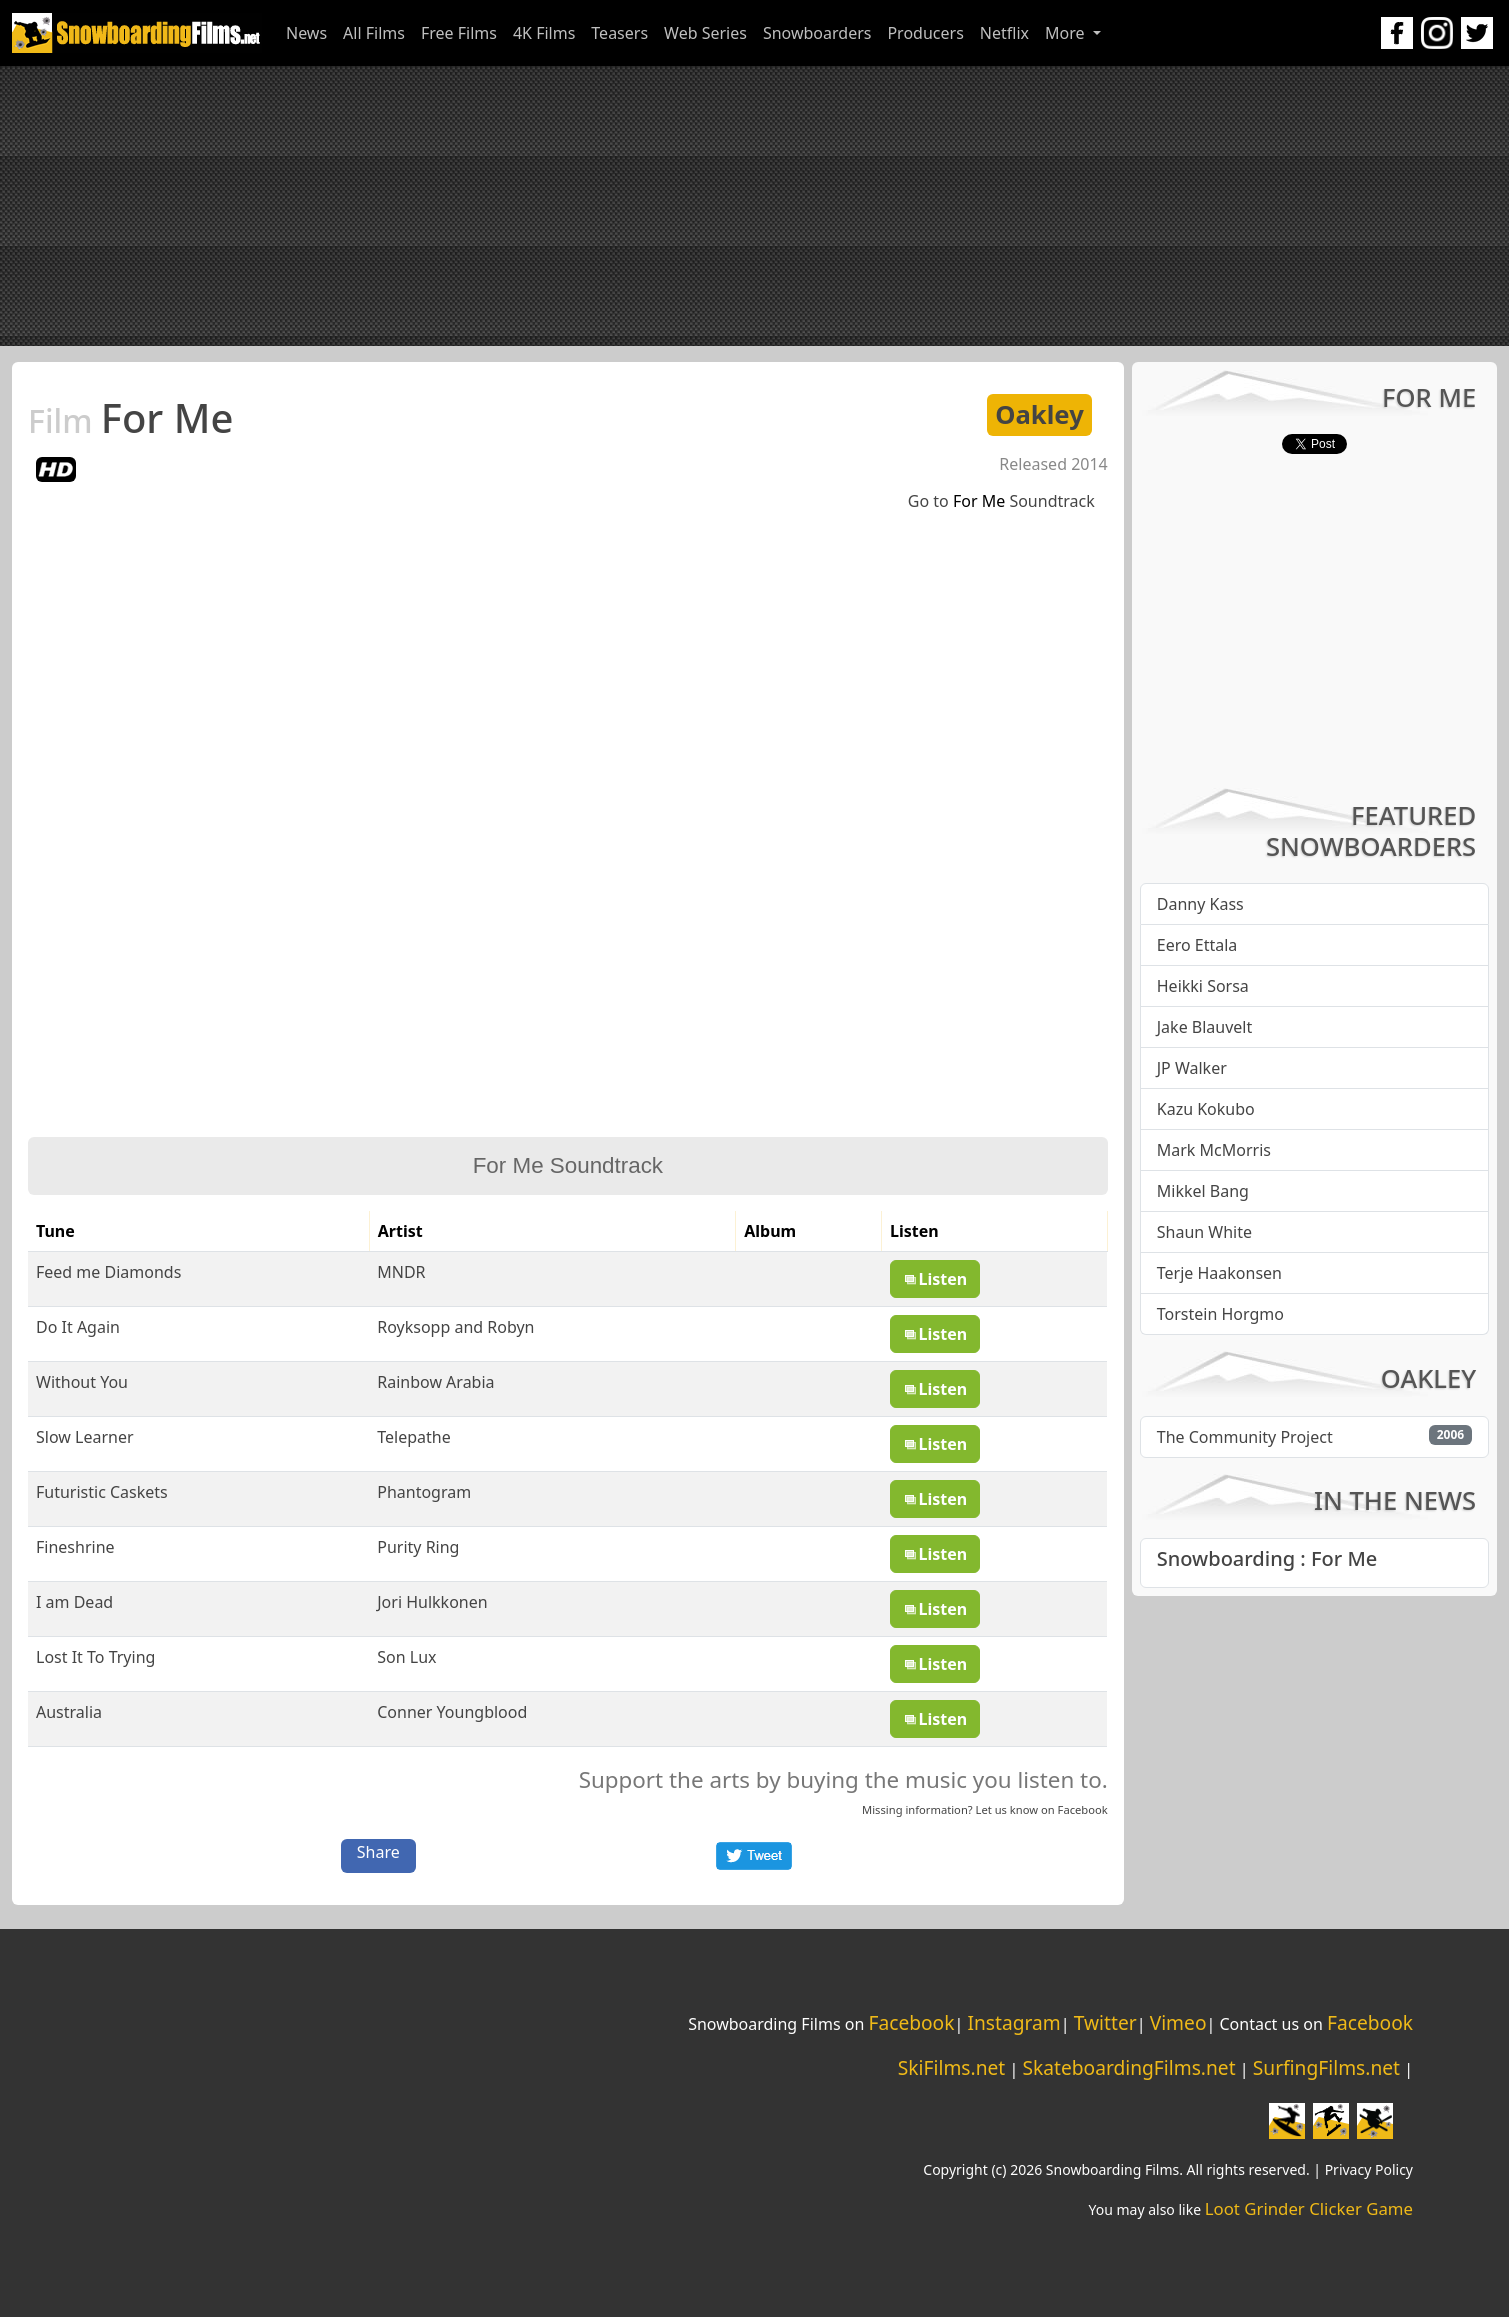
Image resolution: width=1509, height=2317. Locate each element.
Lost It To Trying (95, 1657)
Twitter (1105, 2022)
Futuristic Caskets (102, 1492)
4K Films (544, 33)
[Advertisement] (755, 206)
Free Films (459, 33)
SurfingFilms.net (1326, 2067)
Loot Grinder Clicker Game (1309, 2208)
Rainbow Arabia (435, 1382)
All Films (374, 33)
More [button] (1067, 33)
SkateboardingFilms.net (1128, 2067)
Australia (69, 1712)
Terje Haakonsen (1219, 1273)
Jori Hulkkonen (432, 1602)
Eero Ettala (1197, 945)
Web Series (705, 33)
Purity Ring (418, 1547)
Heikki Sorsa (1203, 986)
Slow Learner (85, 1437)
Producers (925, 33)
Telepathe (413, 1437)
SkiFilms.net (951, 2067)
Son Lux (406, 1657)
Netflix (1004, 33)
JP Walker (1192, 1068)
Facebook (1083, 1809)
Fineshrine (75, 1547)
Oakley (1039, 414)
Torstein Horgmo (1220, 1314)
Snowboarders (817, 33)
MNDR (401, 1272)
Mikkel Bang (1203, 1191)
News (306, 33)
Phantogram (424, 1492)
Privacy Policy (1369, 2169)
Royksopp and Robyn (455, 1327)
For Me (130, 417)
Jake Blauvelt (1205, 1027)
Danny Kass (1200, 904)
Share (378, 1852)
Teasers (619, 33)
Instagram (1013, 2022)
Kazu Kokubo (1206, 1109)
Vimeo (1178, 2022)
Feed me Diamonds (108, 1272)
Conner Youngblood (452, 1712)
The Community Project (1245, 1437)
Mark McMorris (1214, 1150)
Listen (935, 1279)
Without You (82, 1382)
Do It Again (78, 1327)
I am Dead (74, 1602)
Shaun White (1204, 1232)
